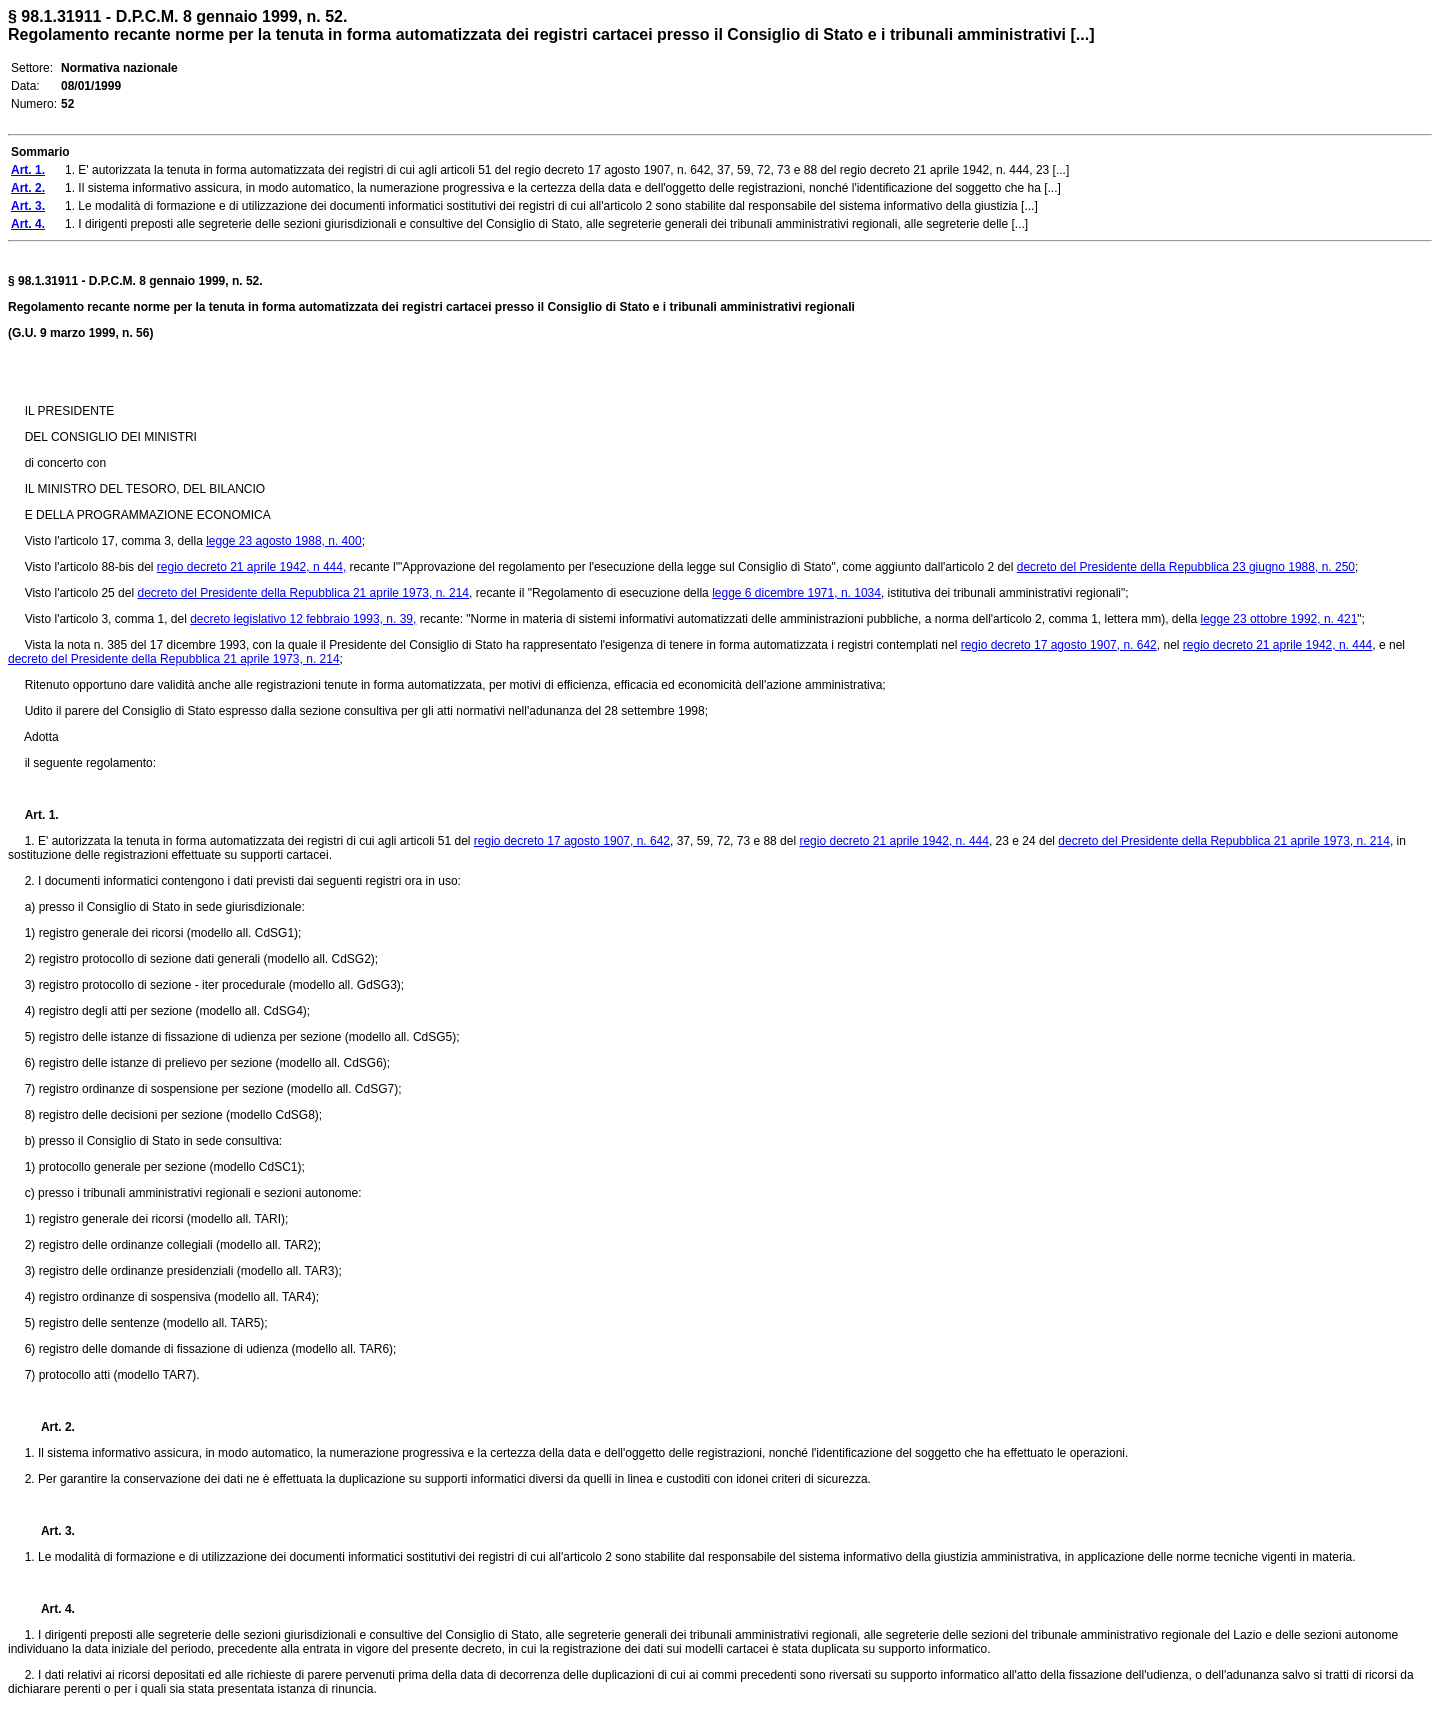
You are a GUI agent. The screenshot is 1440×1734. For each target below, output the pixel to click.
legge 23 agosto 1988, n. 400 (283, 541)
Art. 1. (42, 815)
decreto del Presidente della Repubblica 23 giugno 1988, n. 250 (1186, 567)
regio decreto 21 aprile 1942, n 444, (251, 567)
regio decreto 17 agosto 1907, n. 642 (1059, 645)
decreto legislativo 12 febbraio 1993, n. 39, (303, 619)
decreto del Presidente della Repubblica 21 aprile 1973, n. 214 (303, 593)
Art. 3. (50, 1531)
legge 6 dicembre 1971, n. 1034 (796, 593)
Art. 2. (50, 1427)
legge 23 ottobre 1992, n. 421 (1279, 619)
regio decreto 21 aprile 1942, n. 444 (1277, 645)
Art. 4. (50, 1609)
